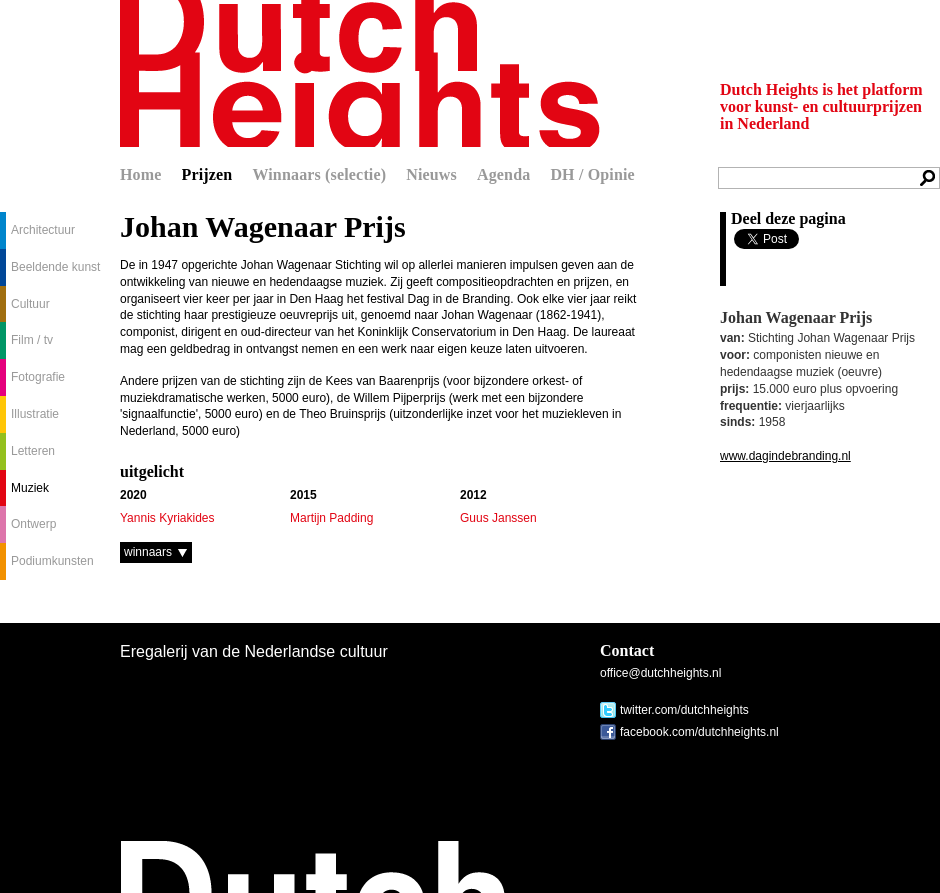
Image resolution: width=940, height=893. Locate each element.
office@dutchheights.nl (660, 673)
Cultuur (30, 304)
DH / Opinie (592, 174)
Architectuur (43, 230)
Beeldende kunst (55, 267)
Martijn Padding (331, 518)
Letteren (33, 451)
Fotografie (38, 377)
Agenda (503, 174)
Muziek (30, 488)
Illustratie (35, 414)
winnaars (148, 552)
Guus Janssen (498, 518)
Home (141, 174)
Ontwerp (33, 524)
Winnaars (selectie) (319, 174)
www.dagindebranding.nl (785, 456)
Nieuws (431, 174)
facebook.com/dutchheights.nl (699, 732)
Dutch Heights (360, 73)
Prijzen (207, 174)
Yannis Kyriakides (167, 518)
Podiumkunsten (52, 561)
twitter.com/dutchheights (684, 710)
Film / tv (32, 340)
